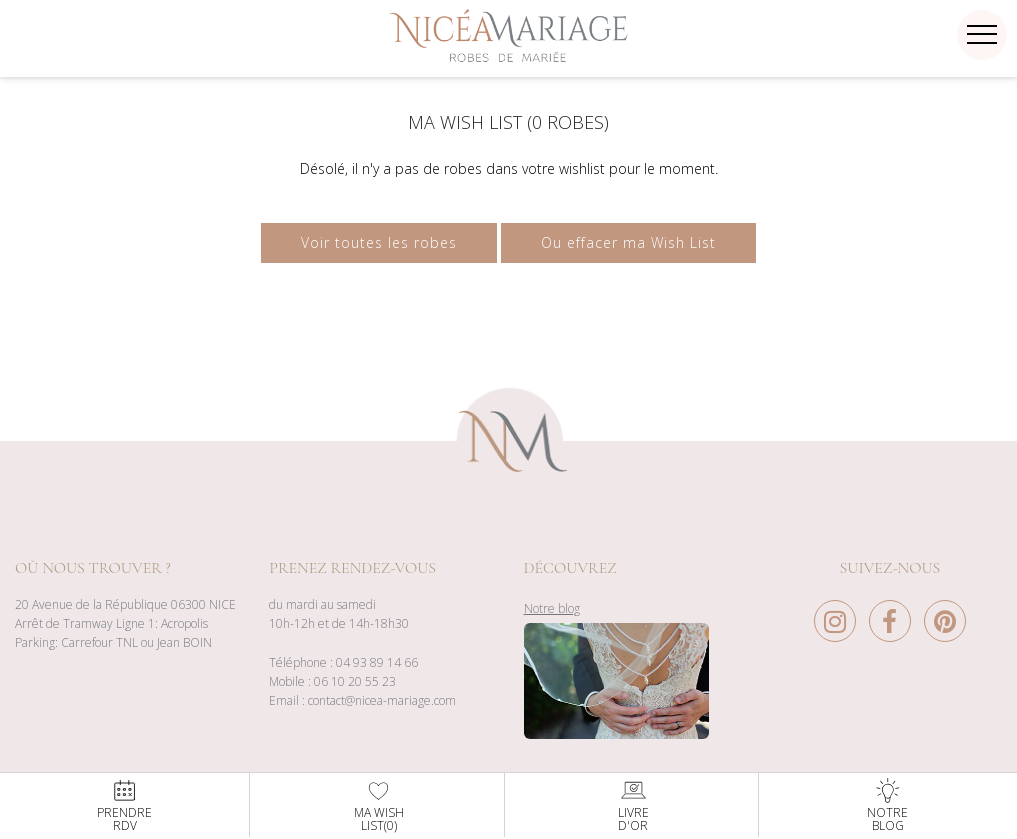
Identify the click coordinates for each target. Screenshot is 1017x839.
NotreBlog (887, 805)
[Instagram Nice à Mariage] (840, 626)
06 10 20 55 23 (355, 681)
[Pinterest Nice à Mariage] (945, 626)
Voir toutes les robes (379, 242)
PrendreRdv (124, 805)
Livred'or (633, 805)
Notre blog (552, 608)
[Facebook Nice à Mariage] (895, 626)
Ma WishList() (379, 805)
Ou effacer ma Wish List (628, 242)
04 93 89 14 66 (377, 662)
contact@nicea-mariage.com (382, 700)
